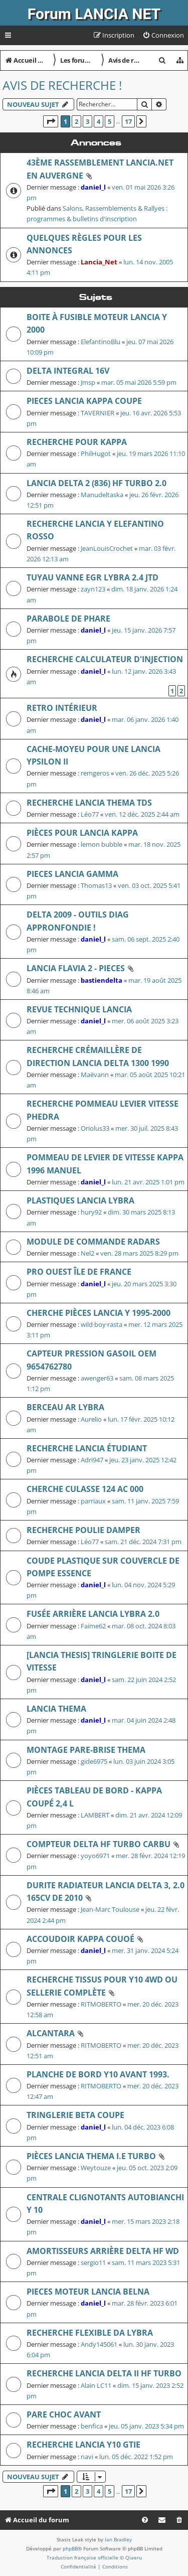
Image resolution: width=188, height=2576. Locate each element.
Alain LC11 (96, 2385)
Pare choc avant (64, 2414)
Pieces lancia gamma (72, 873)
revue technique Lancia (79, 1009)
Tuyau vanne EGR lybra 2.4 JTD (92, 577)
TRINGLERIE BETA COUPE (75, 2114)
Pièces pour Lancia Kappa (82, 832)
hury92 (91, 1212)
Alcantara (51, 2033)
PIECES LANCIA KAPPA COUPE (84, 400)
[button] (50, 121)
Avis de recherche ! (62, 85)
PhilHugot (96, 453)
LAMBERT (95, 1815)
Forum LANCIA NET (94, 14)
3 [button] (87, 121)
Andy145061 (99, 2344)
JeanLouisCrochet (107, 548)
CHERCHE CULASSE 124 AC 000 (85, 1488)
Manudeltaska (102, 494)
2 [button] (76, 121)
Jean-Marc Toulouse (110, 1909)
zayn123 (93, 588)
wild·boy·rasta (101, 1324)
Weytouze (96, 2167)
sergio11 (93, 2262)
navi (87, 2456)
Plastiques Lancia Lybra (80, 1200)
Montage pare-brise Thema (86, 1749)
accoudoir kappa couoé (80, 1938)
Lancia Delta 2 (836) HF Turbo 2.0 (96, 483)
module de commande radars (93, 1241)
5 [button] (109, 121)
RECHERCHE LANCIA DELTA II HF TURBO (104, 2373)
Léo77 (90, 814)
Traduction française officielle (82, 2557)
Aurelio (91, 1419)
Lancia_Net (99, 261)
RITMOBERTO (101, 2004)
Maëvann (95, 1074)
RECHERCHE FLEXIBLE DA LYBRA (90, 2332)
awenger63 (97, 1378)
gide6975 (94, 1761)
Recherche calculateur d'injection (105, 659)
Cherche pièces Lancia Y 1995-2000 (98, 1312)
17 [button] (128, 121)
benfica (92, 2426)
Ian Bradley (118, 2539)
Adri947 (92, 1459)
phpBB (70, 2548)
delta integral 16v (68, 370)
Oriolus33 (95, 1128)
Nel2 (87, 1253)
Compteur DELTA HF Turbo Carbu (98, 1844)
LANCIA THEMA (56, 1708)
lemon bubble (101, 844)
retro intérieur (62, 707)
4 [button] (98, 121)
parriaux (93, 1500)
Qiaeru (133, 2557)
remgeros (95, 773)
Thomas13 (96, 885)
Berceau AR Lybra (65, 1407)
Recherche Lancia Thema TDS (89, 802)
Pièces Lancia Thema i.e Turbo (91, 2156)
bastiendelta (101, 980)
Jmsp (88, 382)
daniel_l (93, 187)
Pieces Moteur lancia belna (88, 2291)
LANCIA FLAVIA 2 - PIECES (76, 968)
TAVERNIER (97, 412)
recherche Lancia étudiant (87, 1448)
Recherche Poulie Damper (83, 1530)
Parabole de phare (68, 618)
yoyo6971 (95, 1855)
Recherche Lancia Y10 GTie (83, 2444)
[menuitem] (163, 35)
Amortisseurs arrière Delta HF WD (103, 2250)
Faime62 (93, 1625)
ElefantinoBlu (100, 341)
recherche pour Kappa (77, 441)
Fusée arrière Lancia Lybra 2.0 (93, 1613)
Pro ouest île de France (79, 1271)
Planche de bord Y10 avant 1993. (98, 2074)
